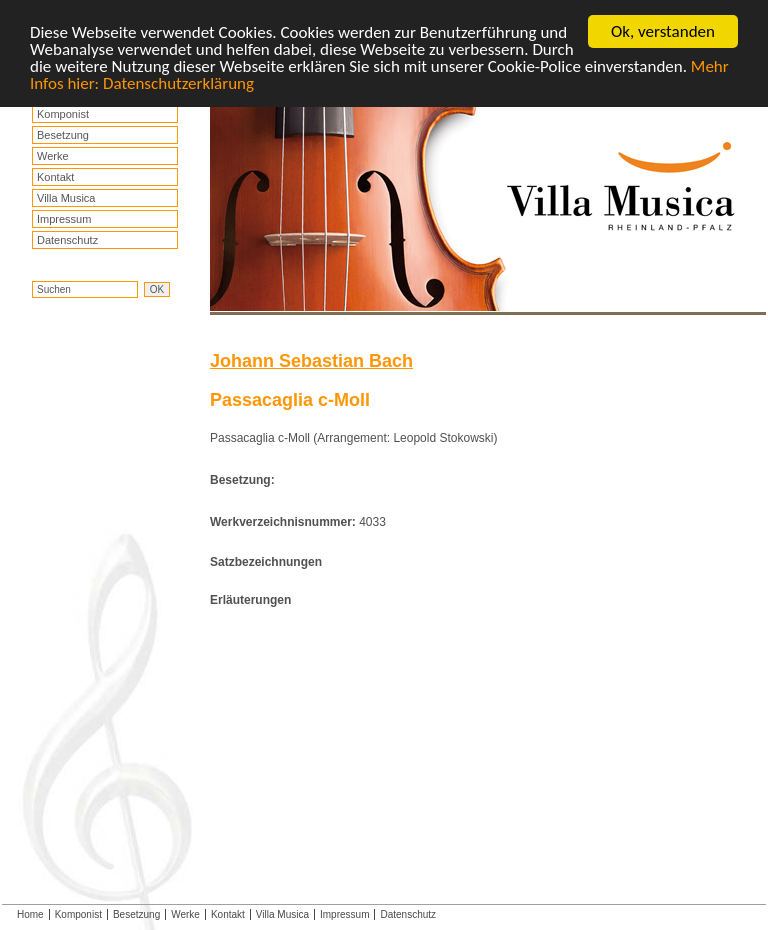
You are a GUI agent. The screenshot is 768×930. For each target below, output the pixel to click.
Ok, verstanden (663, 31)
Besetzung (63, 135)
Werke (53, 156)
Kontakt (55, 177)
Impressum (64, 219)
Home (30, 914)
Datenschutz (67, 240)
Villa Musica (66, 198)
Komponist (63, 114)
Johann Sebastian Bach (311, 361)
